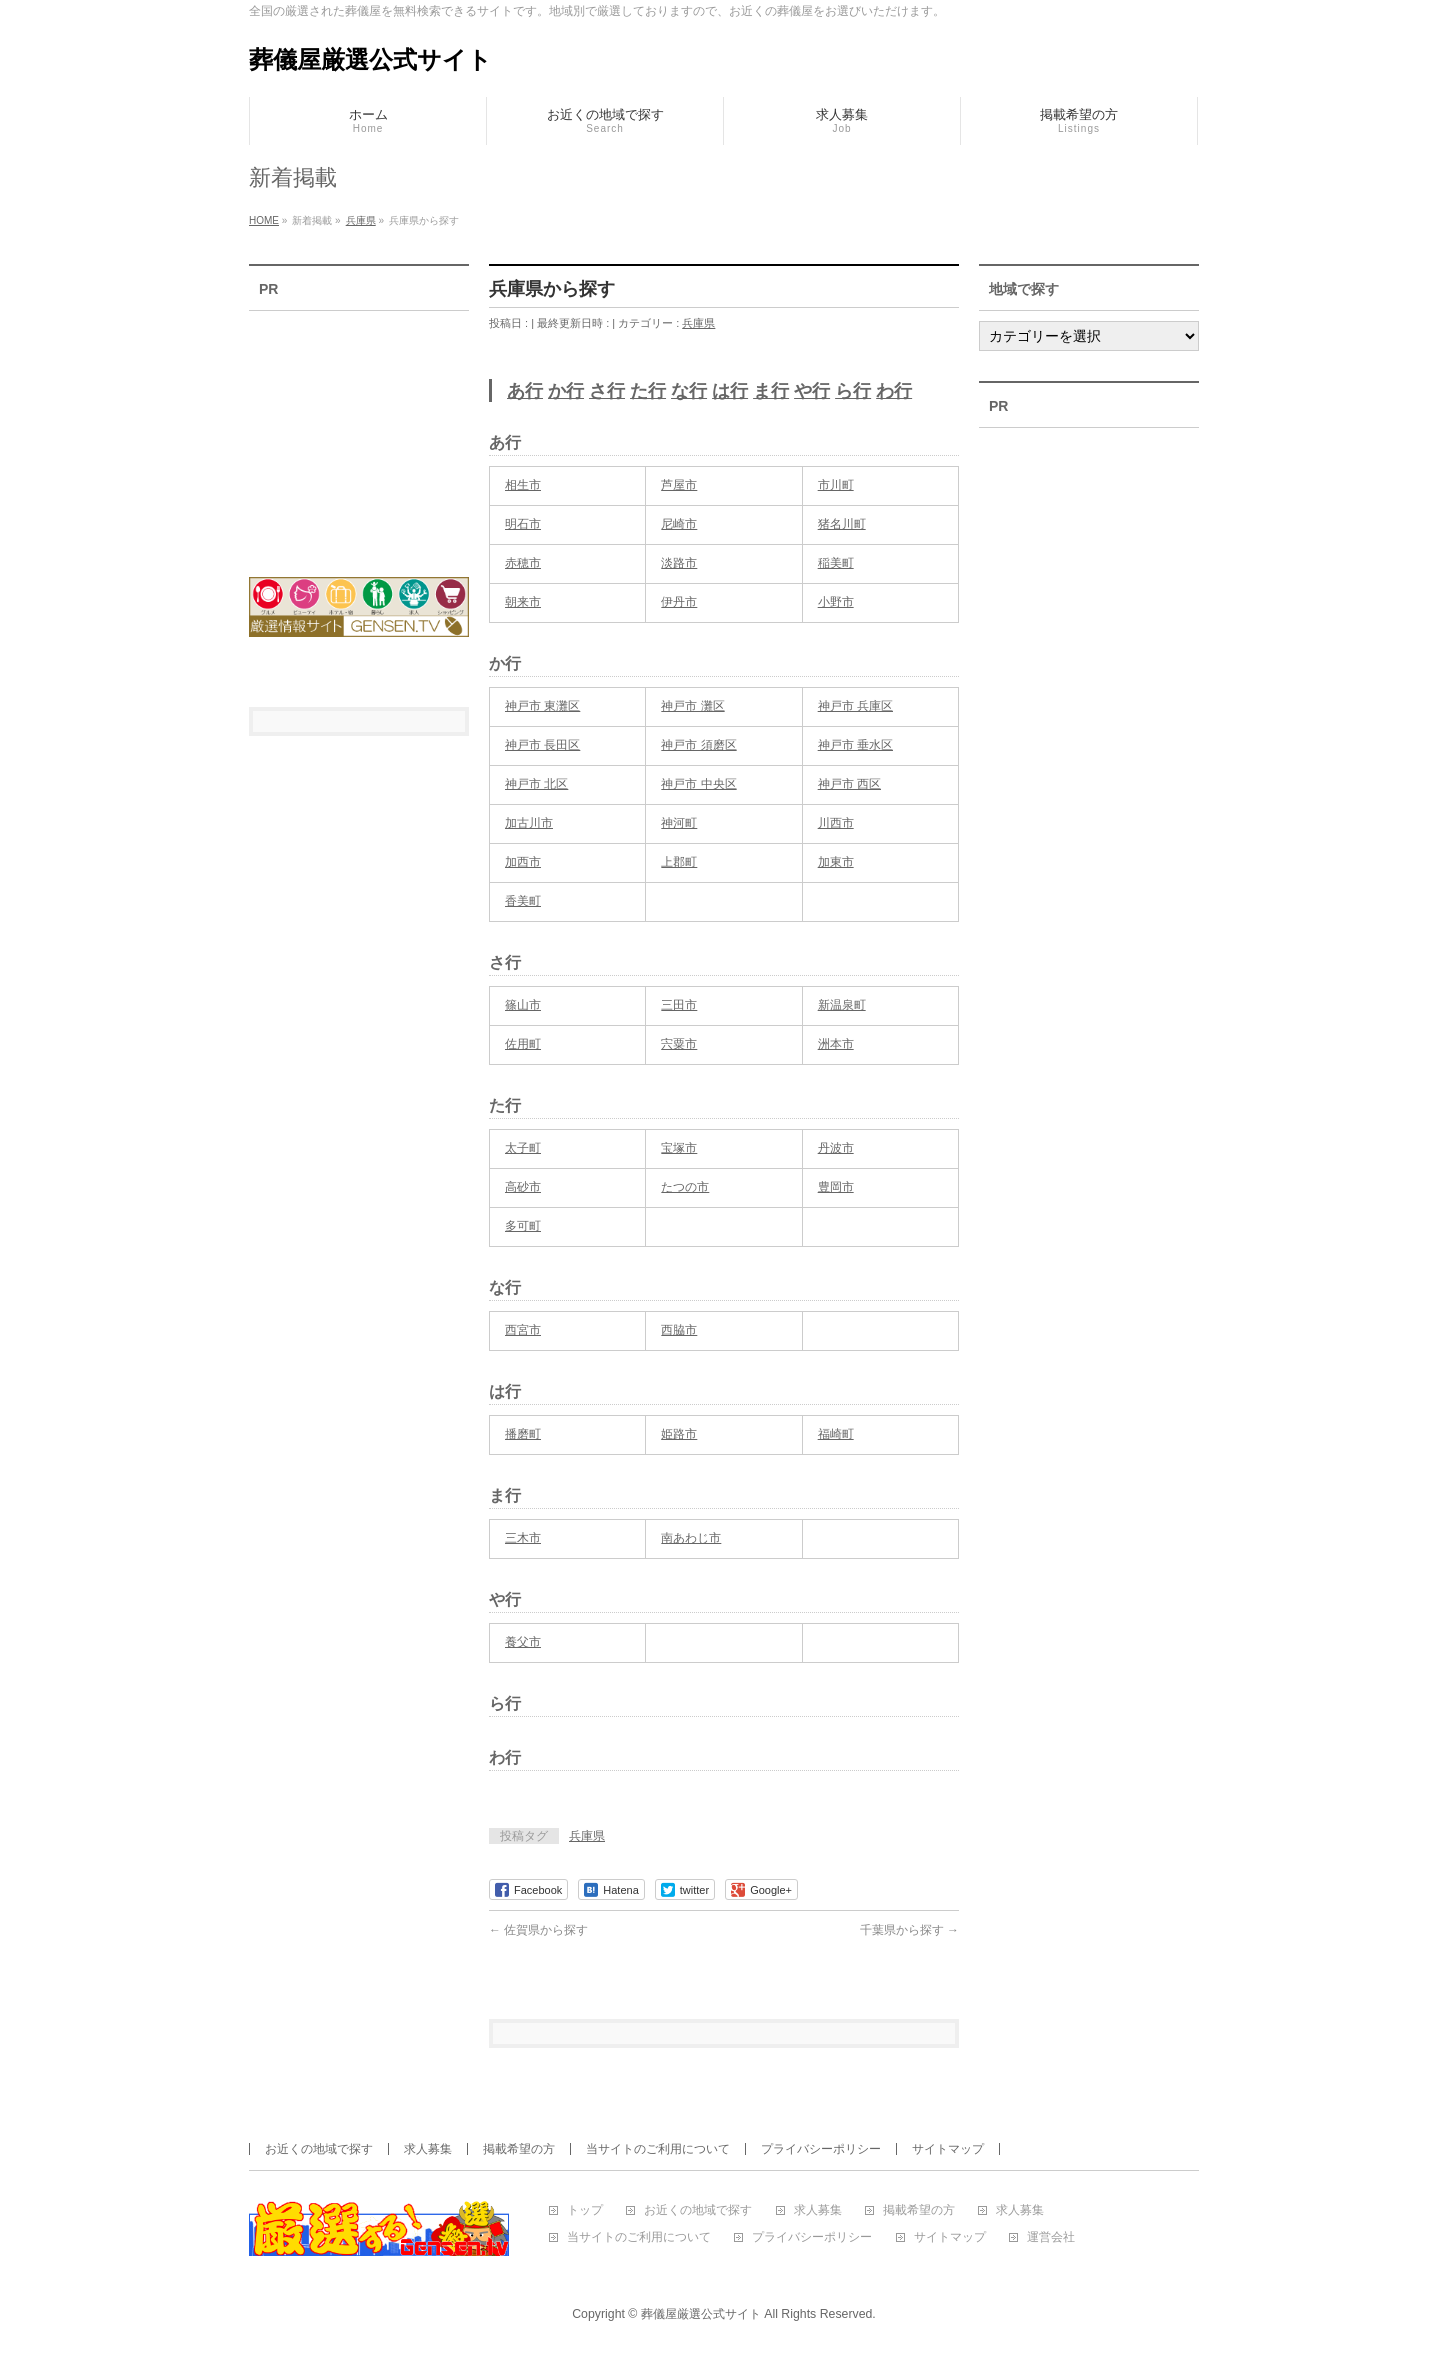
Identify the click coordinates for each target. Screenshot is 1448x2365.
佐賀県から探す (538, 1930)
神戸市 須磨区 (698, 745)
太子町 (523, 1148)
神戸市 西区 (849, 784)
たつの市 (685, 1187)
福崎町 (836, 1434)
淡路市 (679, 563)
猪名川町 (842, 524)
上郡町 (679, 862)
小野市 (836, 602)
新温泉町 (842, 1005)
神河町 (679, 823)
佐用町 (523, 1044)
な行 (689, 391)
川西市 (836, 823)
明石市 (523, 524)
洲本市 (836, 1044)
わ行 (894, 391)
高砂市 (523, 1187)
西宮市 (523, 1330)
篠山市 (523, 1005)
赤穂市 (523, 563)
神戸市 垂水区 (855, 745)
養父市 (523, 1642)
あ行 (525, 391)
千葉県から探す (909, 1930)
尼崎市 (679, 524)
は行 (730, 391)
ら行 (853, 391)
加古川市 (529, 823)
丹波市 (836, 1148)
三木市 (523, 1538)
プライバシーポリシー (821, 2149)
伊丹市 (679, 602)
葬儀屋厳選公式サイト (370, 59)
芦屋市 (679, 485)
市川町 (836, 485)
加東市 (836, 862)
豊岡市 (836, 1187)
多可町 (523, 1226)
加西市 (523, 862)
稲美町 (836, 563)
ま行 (771, 391)
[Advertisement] (359, 431)
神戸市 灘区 (692, 706)
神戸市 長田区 (542, 745)
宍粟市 (679, 1044)
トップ (585, 2210)
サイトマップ (948, 2149)
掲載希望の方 (519, 2149)
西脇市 (679, 1330)
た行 (648, 391)
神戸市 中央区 (698, 784)
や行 (812, 391)
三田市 (679, 1005)
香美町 (523, 901)
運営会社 (1051, 2237)
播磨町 (523, 1434)
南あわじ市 (691, 1538)
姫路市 (679, 1434)
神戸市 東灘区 (542, 706)
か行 (566, 391)
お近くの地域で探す (319, 2149)
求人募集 (428, 2149)
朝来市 (523, 602)
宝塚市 (679, 1148)
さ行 (607, 391)
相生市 (523, 485)
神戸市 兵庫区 (855, 706)
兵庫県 (698, 323)
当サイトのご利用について (658, 2149)
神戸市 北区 (536, 784)
